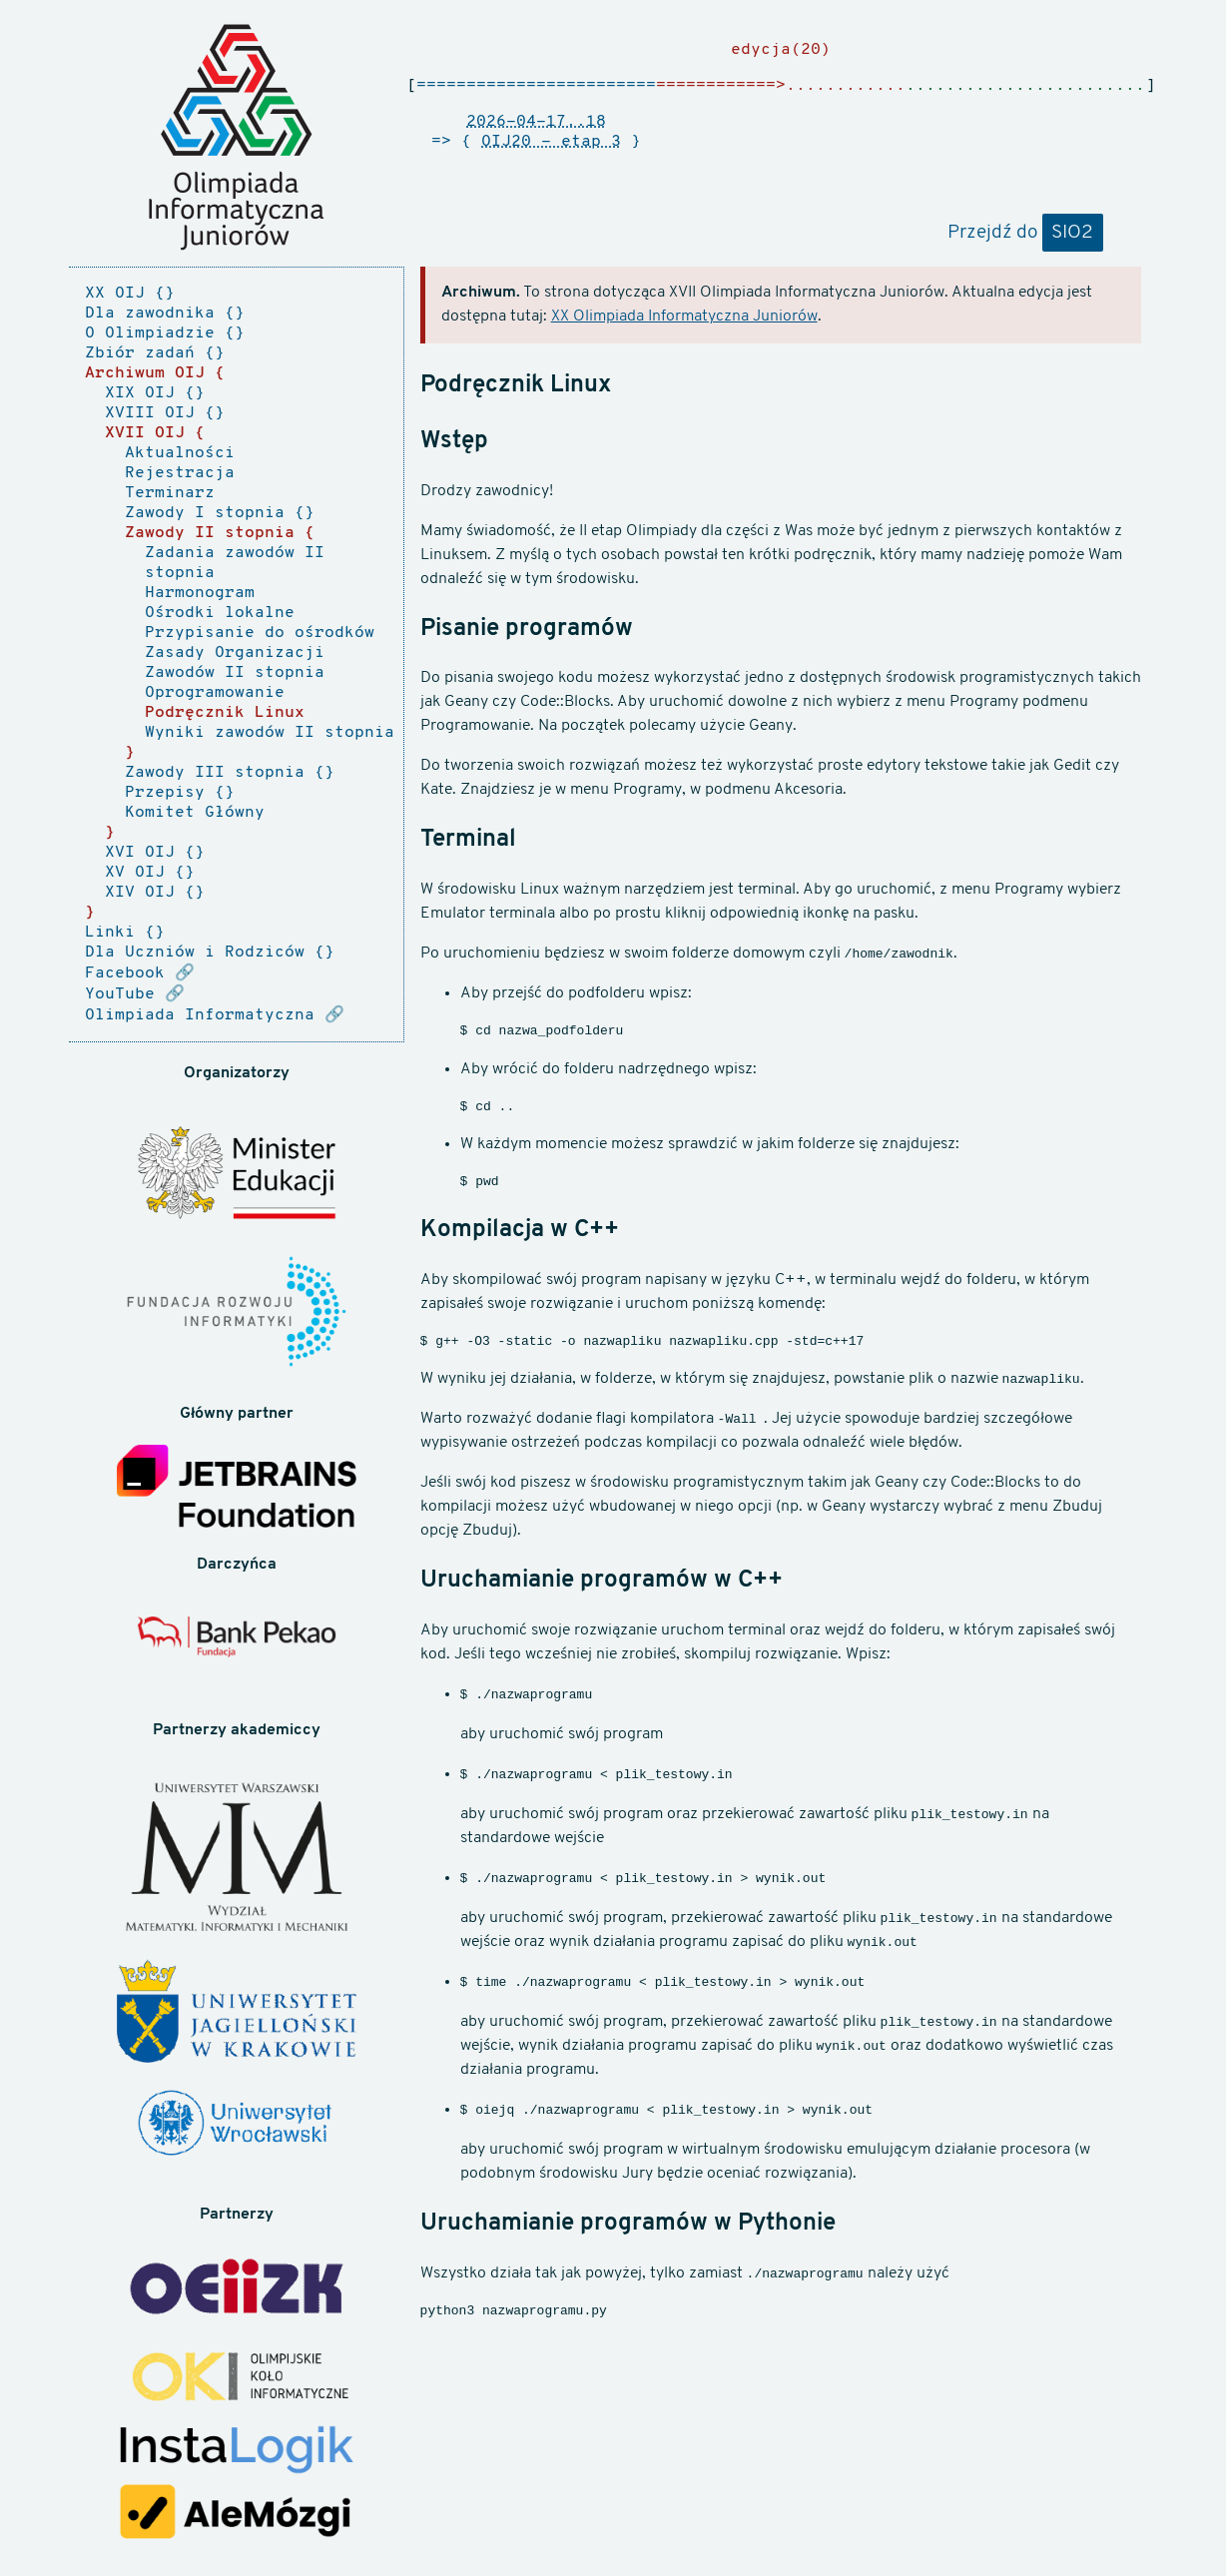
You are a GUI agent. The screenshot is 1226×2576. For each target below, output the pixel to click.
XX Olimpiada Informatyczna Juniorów (684, 316)
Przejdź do (1025, 234)
